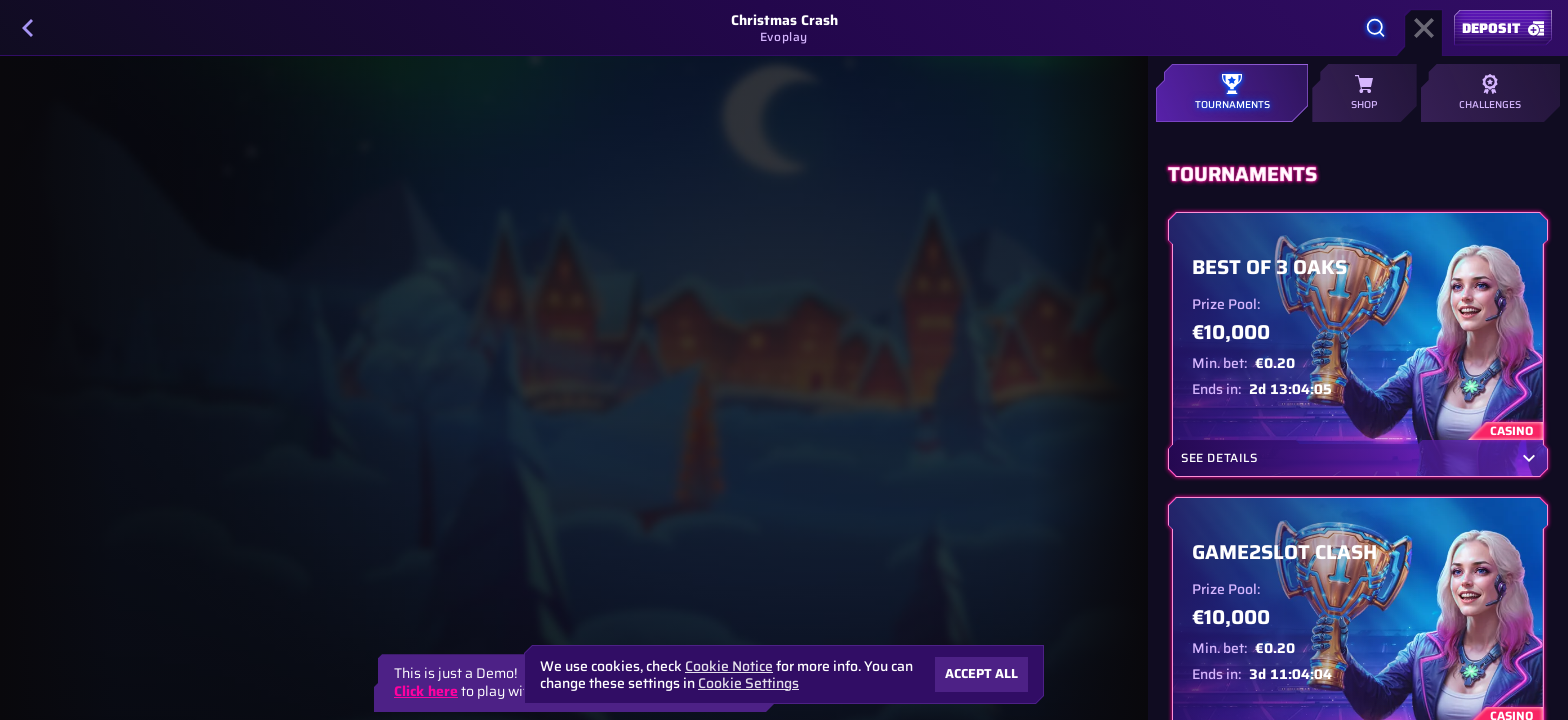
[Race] (1424, 28)
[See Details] (1529, 458)
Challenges (1490, 93)
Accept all (981, 673)
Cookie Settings (748, 683)
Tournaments (1232, 93)
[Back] (28, 28)
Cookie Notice (729, 666)
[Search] (1376, 28)
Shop (1364, 93)
